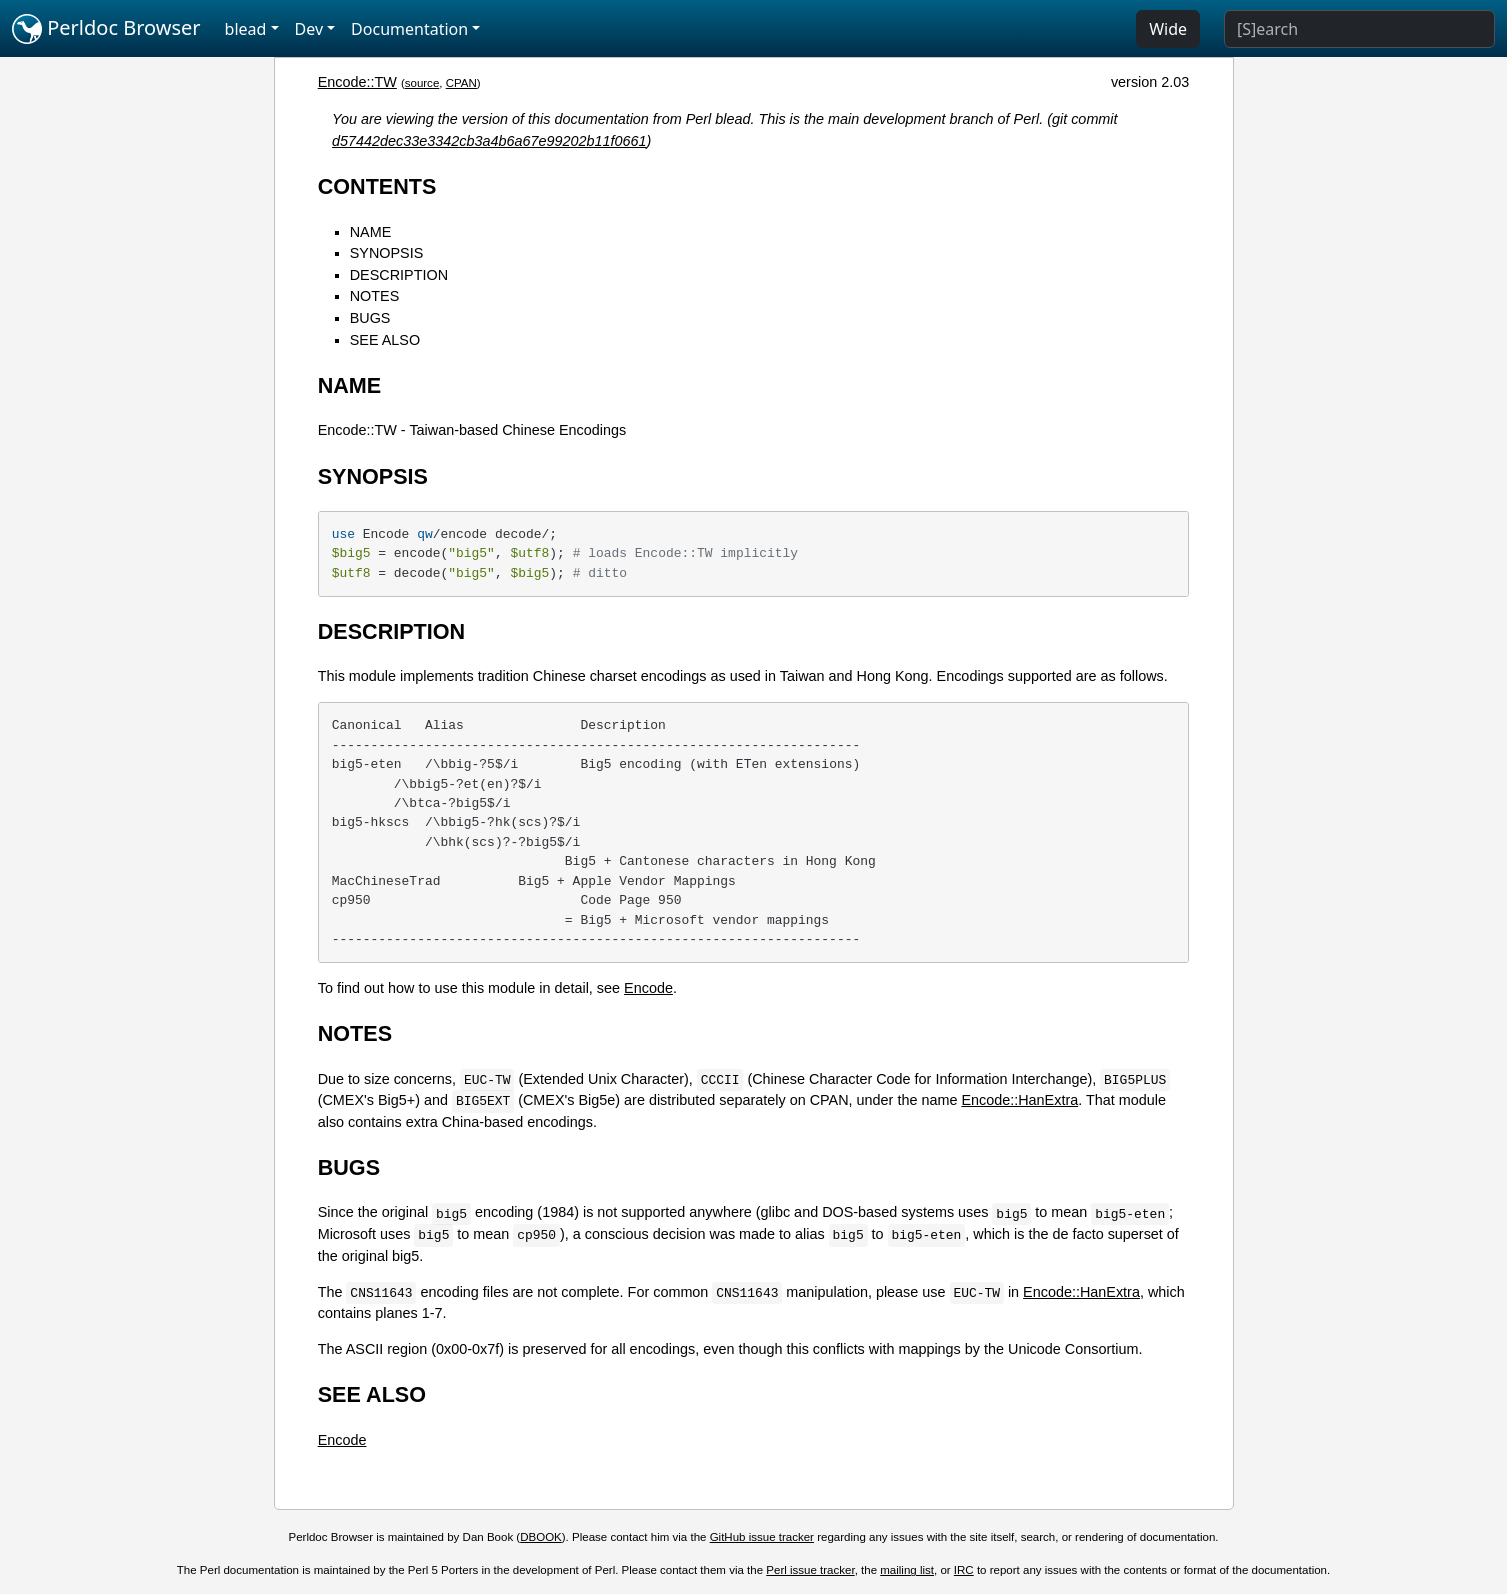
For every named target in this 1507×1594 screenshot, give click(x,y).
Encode (648, 988)
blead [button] (246, 29)
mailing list (907, 1570)
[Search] (1359, 29)
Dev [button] (309, 29)
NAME (371, 232)
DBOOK (541, 1537)
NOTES (375, 296)
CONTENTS (377, 186)
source (422, 83)
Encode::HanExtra (1019, 1100)
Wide (1168, 29)
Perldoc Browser (106, 29)
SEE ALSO (385, 340)
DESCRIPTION (399, 275)
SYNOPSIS (387, 253)
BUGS (370, 318)
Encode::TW (357, 82)
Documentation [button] (409, 29)
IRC (964, 1570)
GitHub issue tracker (762, 1537)
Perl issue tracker (810, 1570)
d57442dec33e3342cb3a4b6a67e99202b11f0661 (489, 141)
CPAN (461, 83)
